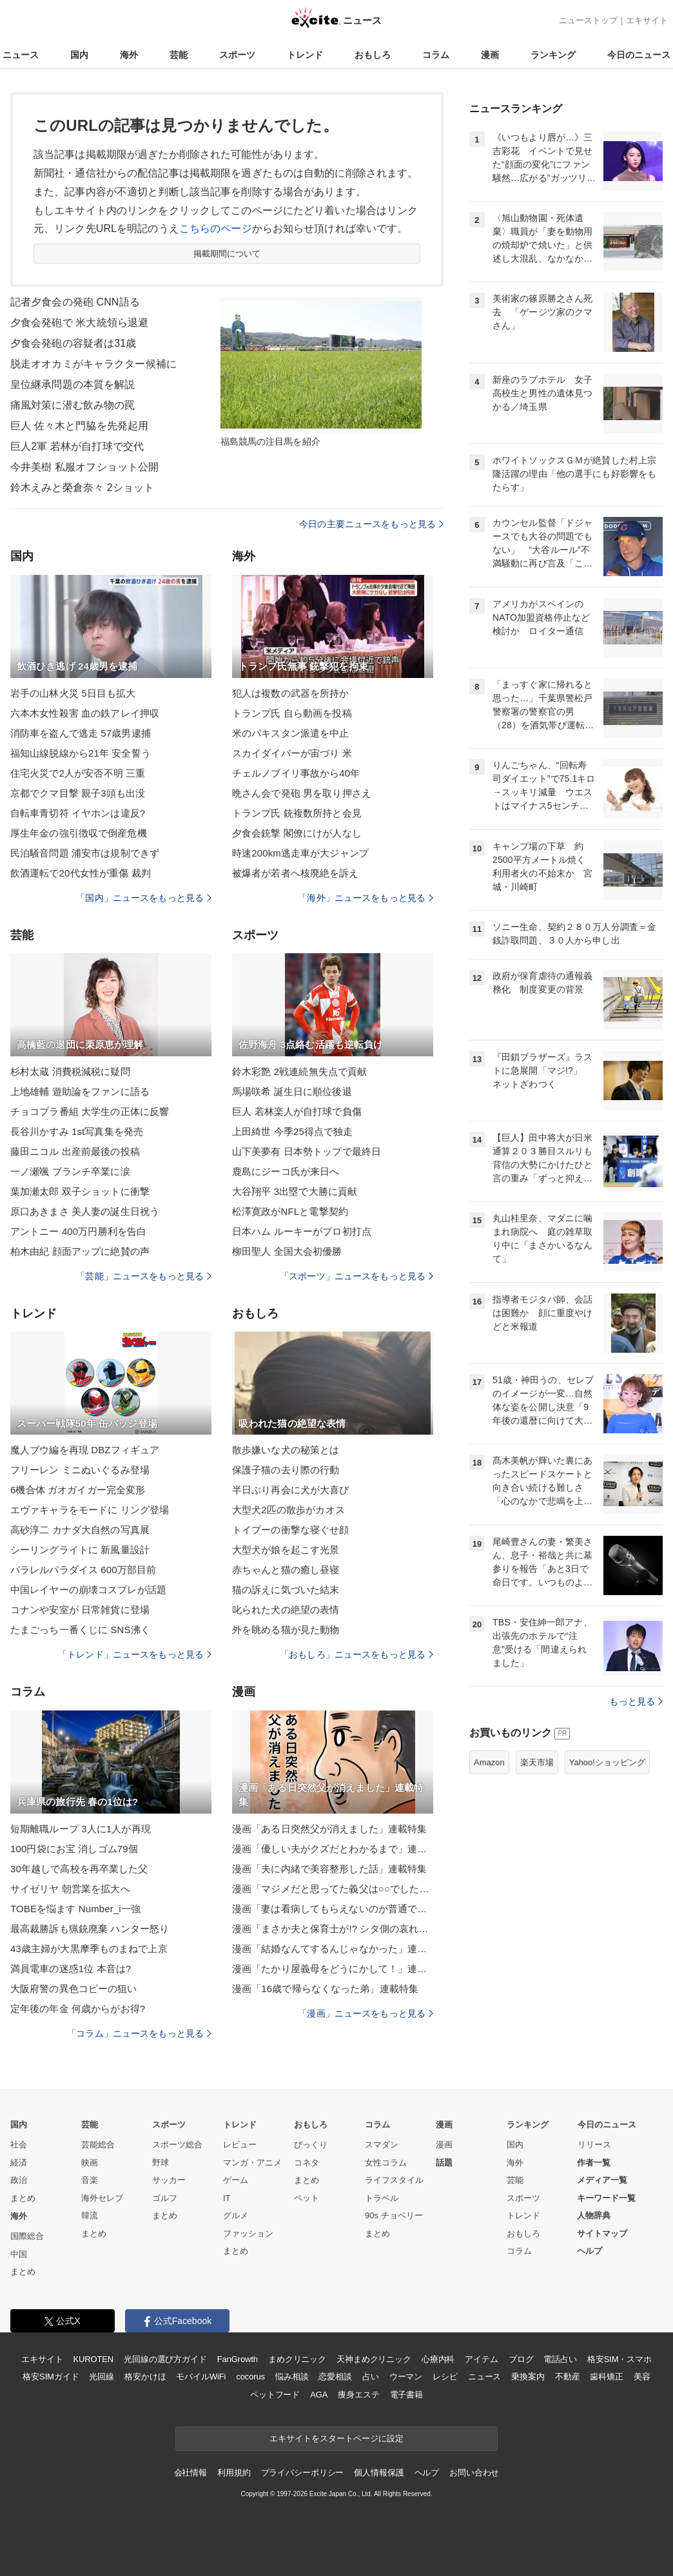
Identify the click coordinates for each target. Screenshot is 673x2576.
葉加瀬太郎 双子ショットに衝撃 (80, 1191)
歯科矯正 (606, 2376)
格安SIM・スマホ (619, 2359)
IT (227, 2198)
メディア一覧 (602, 2180)
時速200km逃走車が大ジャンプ (300, 852)
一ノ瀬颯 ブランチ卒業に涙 (70, 1171)
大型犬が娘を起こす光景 (285, 1549)
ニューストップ (588, 20)
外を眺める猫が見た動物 (285, 1629)
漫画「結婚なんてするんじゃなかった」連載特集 (332, 1948)
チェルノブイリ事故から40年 (296, 773)
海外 (129, 55)
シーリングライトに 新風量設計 (80, 1549)
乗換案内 (527, 2376)
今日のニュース (638, 55)
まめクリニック (297, 2359)
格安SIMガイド (51, 2376)
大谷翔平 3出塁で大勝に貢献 (294, 1191)
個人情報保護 (379, 2472)
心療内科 (438, 2359)
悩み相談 (291, 2376)
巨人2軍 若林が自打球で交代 (77, 446)
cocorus (250, 2376)
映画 (89, 2162)
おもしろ (373, 55)
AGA (318, 2394)
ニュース (21, 55)
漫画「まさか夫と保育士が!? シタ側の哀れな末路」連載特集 (332, 1928)
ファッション (248, 2233)
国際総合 (27, 2236)
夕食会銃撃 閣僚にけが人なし (297, 833)
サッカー (169, 2180)
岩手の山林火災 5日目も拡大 (72, 693)
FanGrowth (237, 2359)
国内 (79, 55)
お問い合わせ (474, 2472)
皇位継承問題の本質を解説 (72, 384)
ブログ (521, 2359)
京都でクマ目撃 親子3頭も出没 (77, 793)
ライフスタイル (394, 2180)
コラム (435, 55)
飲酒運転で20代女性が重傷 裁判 (80, 872)
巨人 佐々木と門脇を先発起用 (79, 425)
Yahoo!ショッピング (607, 1762)
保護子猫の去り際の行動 (285, 1469)
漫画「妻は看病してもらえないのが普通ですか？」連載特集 (332, 1908)
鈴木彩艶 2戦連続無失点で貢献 (299, 1071)
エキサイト (647, 20)
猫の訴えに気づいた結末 (285, 1589)
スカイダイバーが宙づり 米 (292, 753)
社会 (18, 2144)
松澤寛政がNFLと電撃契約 (290, 1211)
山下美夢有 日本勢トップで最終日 (306, 1151)
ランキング (553, 55)
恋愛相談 (334, 2376)
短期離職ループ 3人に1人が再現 (80, 1828)
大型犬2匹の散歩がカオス (288, 1509)
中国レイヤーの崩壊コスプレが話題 (88, 1589)
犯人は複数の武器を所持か (290, 693)
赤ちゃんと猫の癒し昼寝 (285, 1569)
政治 (18, 2180)
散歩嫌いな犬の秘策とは (285, 1449)
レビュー (240, 2144)
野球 (160, 2162)
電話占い (559, 2359)
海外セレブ (102, 2198)
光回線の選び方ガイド (165, 2359)
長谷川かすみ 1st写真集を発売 (76, 1131)
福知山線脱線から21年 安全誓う (80, 753)
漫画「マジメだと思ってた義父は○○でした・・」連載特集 (332, 1888)
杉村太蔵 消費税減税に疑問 (70, 1071)
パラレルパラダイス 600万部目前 (83, 1569)
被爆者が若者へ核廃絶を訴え (295, 872)
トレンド (305, 55)
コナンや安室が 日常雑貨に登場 (80, 1609)
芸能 (179, 55)
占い (370, 2376)
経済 (18, 2162)
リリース (594, 2144)
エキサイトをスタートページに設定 (336, 2438)
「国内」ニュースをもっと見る (143, 898)
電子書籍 (406, 2394)
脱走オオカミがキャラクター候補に (93, 363)
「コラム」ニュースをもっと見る (139, 2033)
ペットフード (275, 2394)
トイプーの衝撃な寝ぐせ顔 (290, 1529)
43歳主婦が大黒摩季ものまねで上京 (89, 1948)
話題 (444, 2162)
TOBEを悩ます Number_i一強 (75, 1908)
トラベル (381, 2198)
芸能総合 (98, 2144)
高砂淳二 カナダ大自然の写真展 (80, 1529)
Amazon (489, 1762)
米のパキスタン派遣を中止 (290, 733)
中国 (18, 2254)
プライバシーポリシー (302, 2472)
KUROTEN (93, 2359)
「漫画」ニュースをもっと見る (365, 2013)
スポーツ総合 (177, 2144)
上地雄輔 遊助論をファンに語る (80, 1091)
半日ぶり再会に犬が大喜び (290, 1489)
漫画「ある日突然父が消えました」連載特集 (329, 1828)
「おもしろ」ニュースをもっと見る (356, 1654)
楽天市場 (537, 1762)
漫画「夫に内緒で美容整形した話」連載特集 (329, 1868)
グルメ (235, 2215)
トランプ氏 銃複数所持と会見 (297, 813)
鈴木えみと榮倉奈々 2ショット (82, 487)
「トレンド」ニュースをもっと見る (134, 1654)
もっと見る (636, 1701)
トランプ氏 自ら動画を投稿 (292, 713)
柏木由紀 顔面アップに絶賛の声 (80, 1251)
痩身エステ (358, 2394)
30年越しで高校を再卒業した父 (79, 1868)
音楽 (89, 2180)
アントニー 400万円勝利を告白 (78, 1231)
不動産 (567, 2376)
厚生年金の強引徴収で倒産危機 (78, 833)
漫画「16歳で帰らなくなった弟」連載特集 (325, 1988)
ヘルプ (589, 2251)
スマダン (381, 2144)
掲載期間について (227, 253)
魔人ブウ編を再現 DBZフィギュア (84, 1449)
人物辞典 (593, 2215)
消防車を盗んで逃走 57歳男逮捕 (80, 733)
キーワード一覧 (606, 2198)
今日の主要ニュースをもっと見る (371, 524)
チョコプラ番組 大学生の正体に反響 (89, 1111)
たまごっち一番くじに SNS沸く (80, 1629)
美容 (642, 2376)
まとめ (22, 2198)
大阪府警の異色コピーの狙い (73, 1988)
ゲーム (235, 2180)
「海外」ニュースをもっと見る (365, 898)
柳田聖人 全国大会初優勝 (287, 1251)
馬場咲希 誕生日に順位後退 (292, 1091)
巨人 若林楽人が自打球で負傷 (297, 1111)
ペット (306, 2198)
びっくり (310, 2144)
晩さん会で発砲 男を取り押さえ (301, 793)
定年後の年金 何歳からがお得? (77, 2008)
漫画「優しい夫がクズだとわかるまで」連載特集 (332, 1848)
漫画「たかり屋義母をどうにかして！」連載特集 (332, 1968)
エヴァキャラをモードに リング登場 (89, 1509)
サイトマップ (602, 2233)
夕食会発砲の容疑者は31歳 (73, 343)
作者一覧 (593, 2162)
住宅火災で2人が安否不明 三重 (77, 773)
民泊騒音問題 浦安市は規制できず (84, 852)
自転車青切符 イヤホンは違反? (77, 813)
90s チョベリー (394, 2215)
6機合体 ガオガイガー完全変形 (77, 1489)
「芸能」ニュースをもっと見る (143, 1276)
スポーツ (237, 55)
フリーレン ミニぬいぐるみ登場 (80, 1469)
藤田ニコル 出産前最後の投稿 (75, 1151)
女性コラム (386, 2162)
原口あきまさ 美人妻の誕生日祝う (84, 1211)
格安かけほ (145, 2376)
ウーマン (405, 2376)
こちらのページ (215, 228)
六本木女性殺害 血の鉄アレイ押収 (84, 713)
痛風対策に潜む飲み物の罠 (72, 405)
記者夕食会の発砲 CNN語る (75, 301)
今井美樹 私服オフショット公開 (84, 466)
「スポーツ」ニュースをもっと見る (356, 1276)
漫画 (490, 55)
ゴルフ (164, 2198)
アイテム (481, 2359)
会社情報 (190, 2472)
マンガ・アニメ (252, 2162)
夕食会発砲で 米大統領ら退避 (79, 322)
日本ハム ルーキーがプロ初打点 (301, 1231)
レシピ (445, 2376)
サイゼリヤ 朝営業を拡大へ (70, 1888)
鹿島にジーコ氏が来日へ (285, 1171)
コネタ (306, 2162)
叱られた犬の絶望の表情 (285, 1609)
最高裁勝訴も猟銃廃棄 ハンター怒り (89, 1928)
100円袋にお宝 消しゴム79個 (74, 1848)
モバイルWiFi (201, 2376)
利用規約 (233, 2472)
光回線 (101, 2376)
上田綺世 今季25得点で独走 (292, 1131)
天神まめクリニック (373, 2359)
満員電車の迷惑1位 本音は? (71, 1968)
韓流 (89, 2215)
